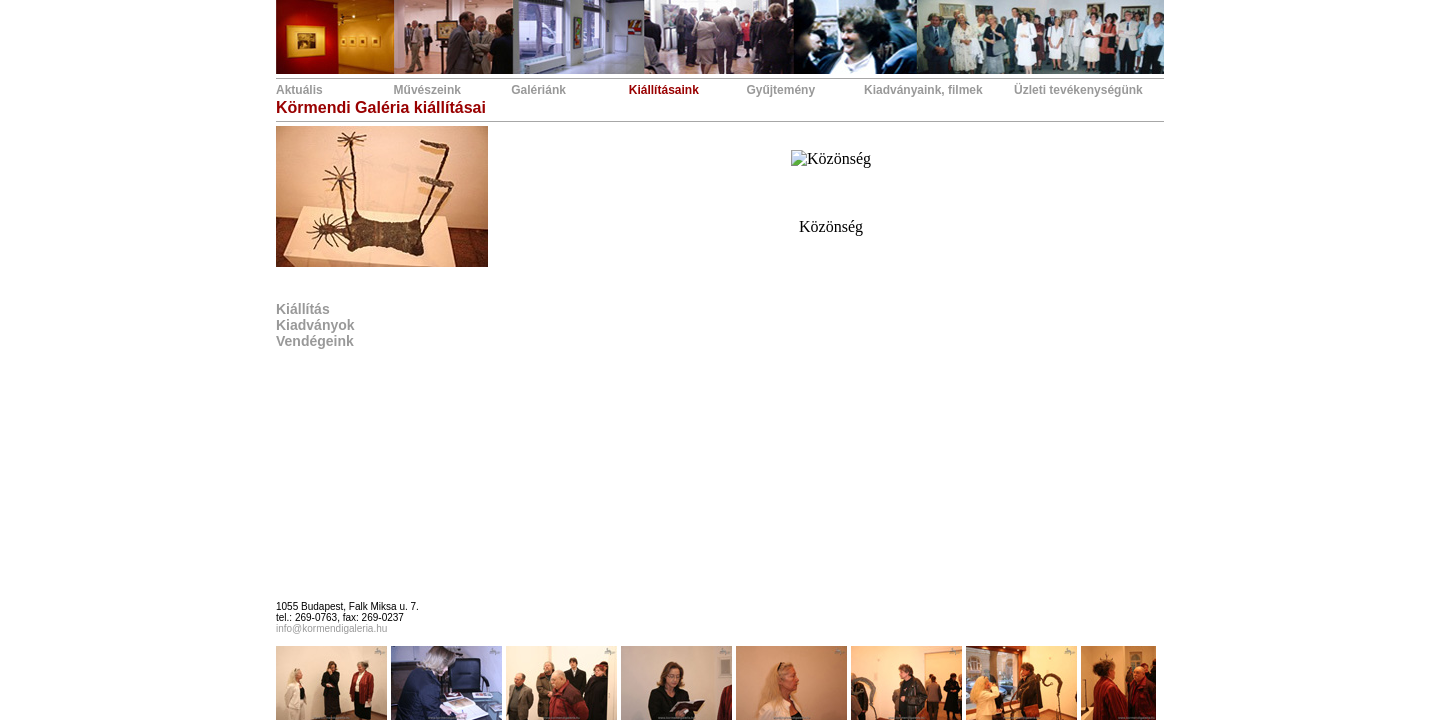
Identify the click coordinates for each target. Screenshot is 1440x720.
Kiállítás (303, 309)
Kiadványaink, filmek (923, 90)
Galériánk (538, 90)
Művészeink (427, 90)
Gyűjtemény (780, 90)
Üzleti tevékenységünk (1078, 90)
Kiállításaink (664, 90)
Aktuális (299, 90)
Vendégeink (315, 341)
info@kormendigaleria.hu (331, 628)
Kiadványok (315, 325)
